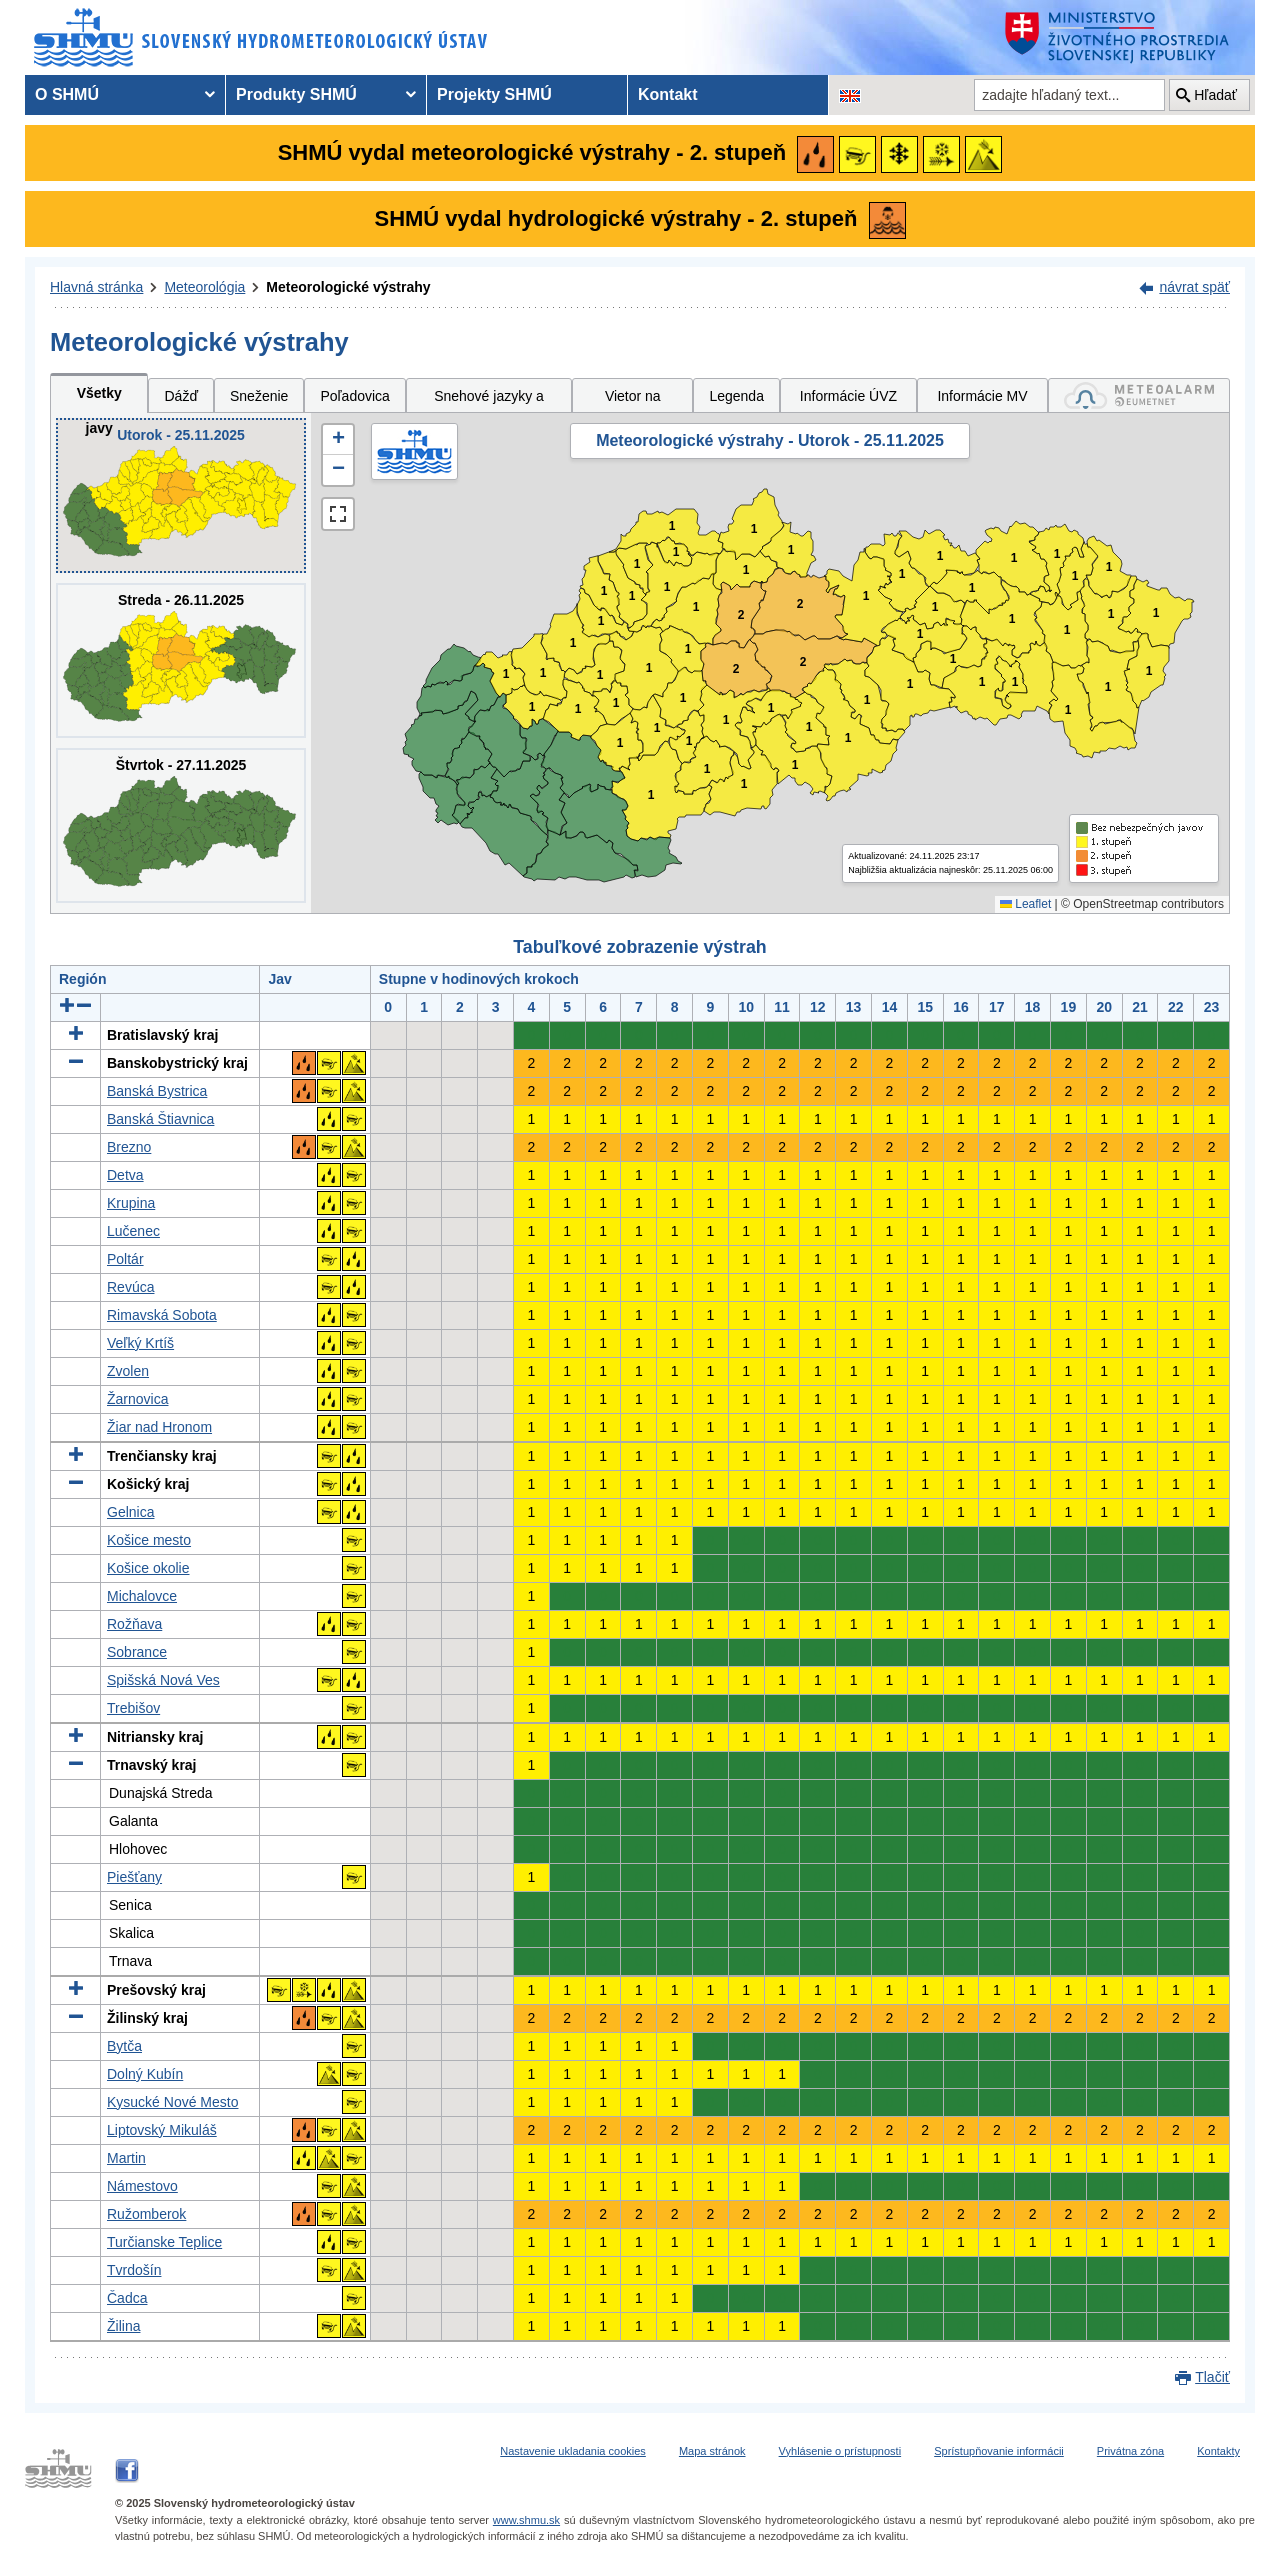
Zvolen (128, 1371)
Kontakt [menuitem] (668, 94)
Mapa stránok (712, 2451)
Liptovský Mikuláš (162, 2130)
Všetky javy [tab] (99, 399)
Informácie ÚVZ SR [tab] (848, 400)
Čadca (127, 2298)
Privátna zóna (1130, 2451)
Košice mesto (149, 1540)
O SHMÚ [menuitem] (67, 94)
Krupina (131, 1203)
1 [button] (532, 707)
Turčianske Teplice (164, 2242)
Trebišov (133, 1708)
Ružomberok (146, 2214)
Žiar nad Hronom (159, 1427)
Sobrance (137, 1652)
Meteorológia (204, 287)
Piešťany (134, 1877)
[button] (338, 440)
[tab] (1139, 395)
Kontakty (1218, 2451)
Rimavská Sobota (162, 1315)
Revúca (130, 1287)
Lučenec (133, 1231)
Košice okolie (148, 1568)
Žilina (123, 2326)
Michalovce (142, 1596)
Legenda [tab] (736, 396)
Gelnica (130, 1512)
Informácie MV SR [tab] (982, 400)
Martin (126, 2158)
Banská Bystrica (157, 1091)
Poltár (125, 1259)
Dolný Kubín (145, 2074)
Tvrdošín (134, 2270)
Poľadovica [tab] (354, 396)
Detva (125, 1175)
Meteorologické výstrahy (348, 287)
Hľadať (1215, 95)
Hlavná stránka (96, 287)
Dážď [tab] (181, 396)
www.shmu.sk (526, 2520)
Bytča (124, 2046)
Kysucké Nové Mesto (173, 2102)
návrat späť (1194, 287)
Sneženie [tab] (259, 396)
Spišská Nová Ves (163, 1680)
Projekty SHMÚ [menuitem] (494, 94)
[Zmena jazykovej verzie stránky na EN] (850, 95)
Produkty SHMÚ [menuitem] (296, 94)
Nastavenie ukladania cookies (573, 2451)
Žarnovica (137, 1399)
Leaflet (1025, 904)
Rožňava (134, 1624)
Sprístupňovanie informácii (999, 2451)
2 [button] (800, 604)
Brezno (129, 1147)
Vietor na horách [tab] (633, 400)
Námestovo (142, 2186)
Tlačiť (1212, 2377)
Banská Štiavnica (160, 1119)
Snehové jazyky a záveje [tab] (489, 400)
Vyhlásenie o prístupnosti (840, 2451)
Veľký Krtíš (140, 1343)
